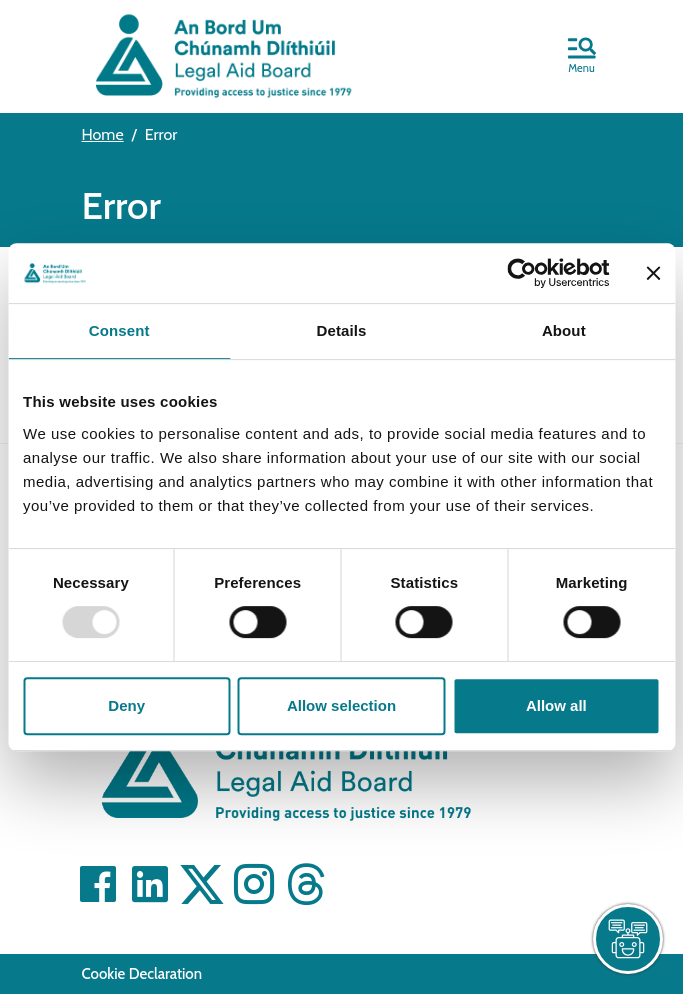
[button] (582, 57)
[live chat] (628, 939)
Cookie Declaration (142, 974)
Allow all (556, 705)
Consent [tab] (119, 330)
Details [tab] (342, 330)
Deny (126, 705)
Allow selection (341, 705)
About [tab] (564, 330)
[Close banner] (653, 273)
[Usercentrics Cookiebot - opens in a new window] (521, 273)
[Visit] (98, 884)
